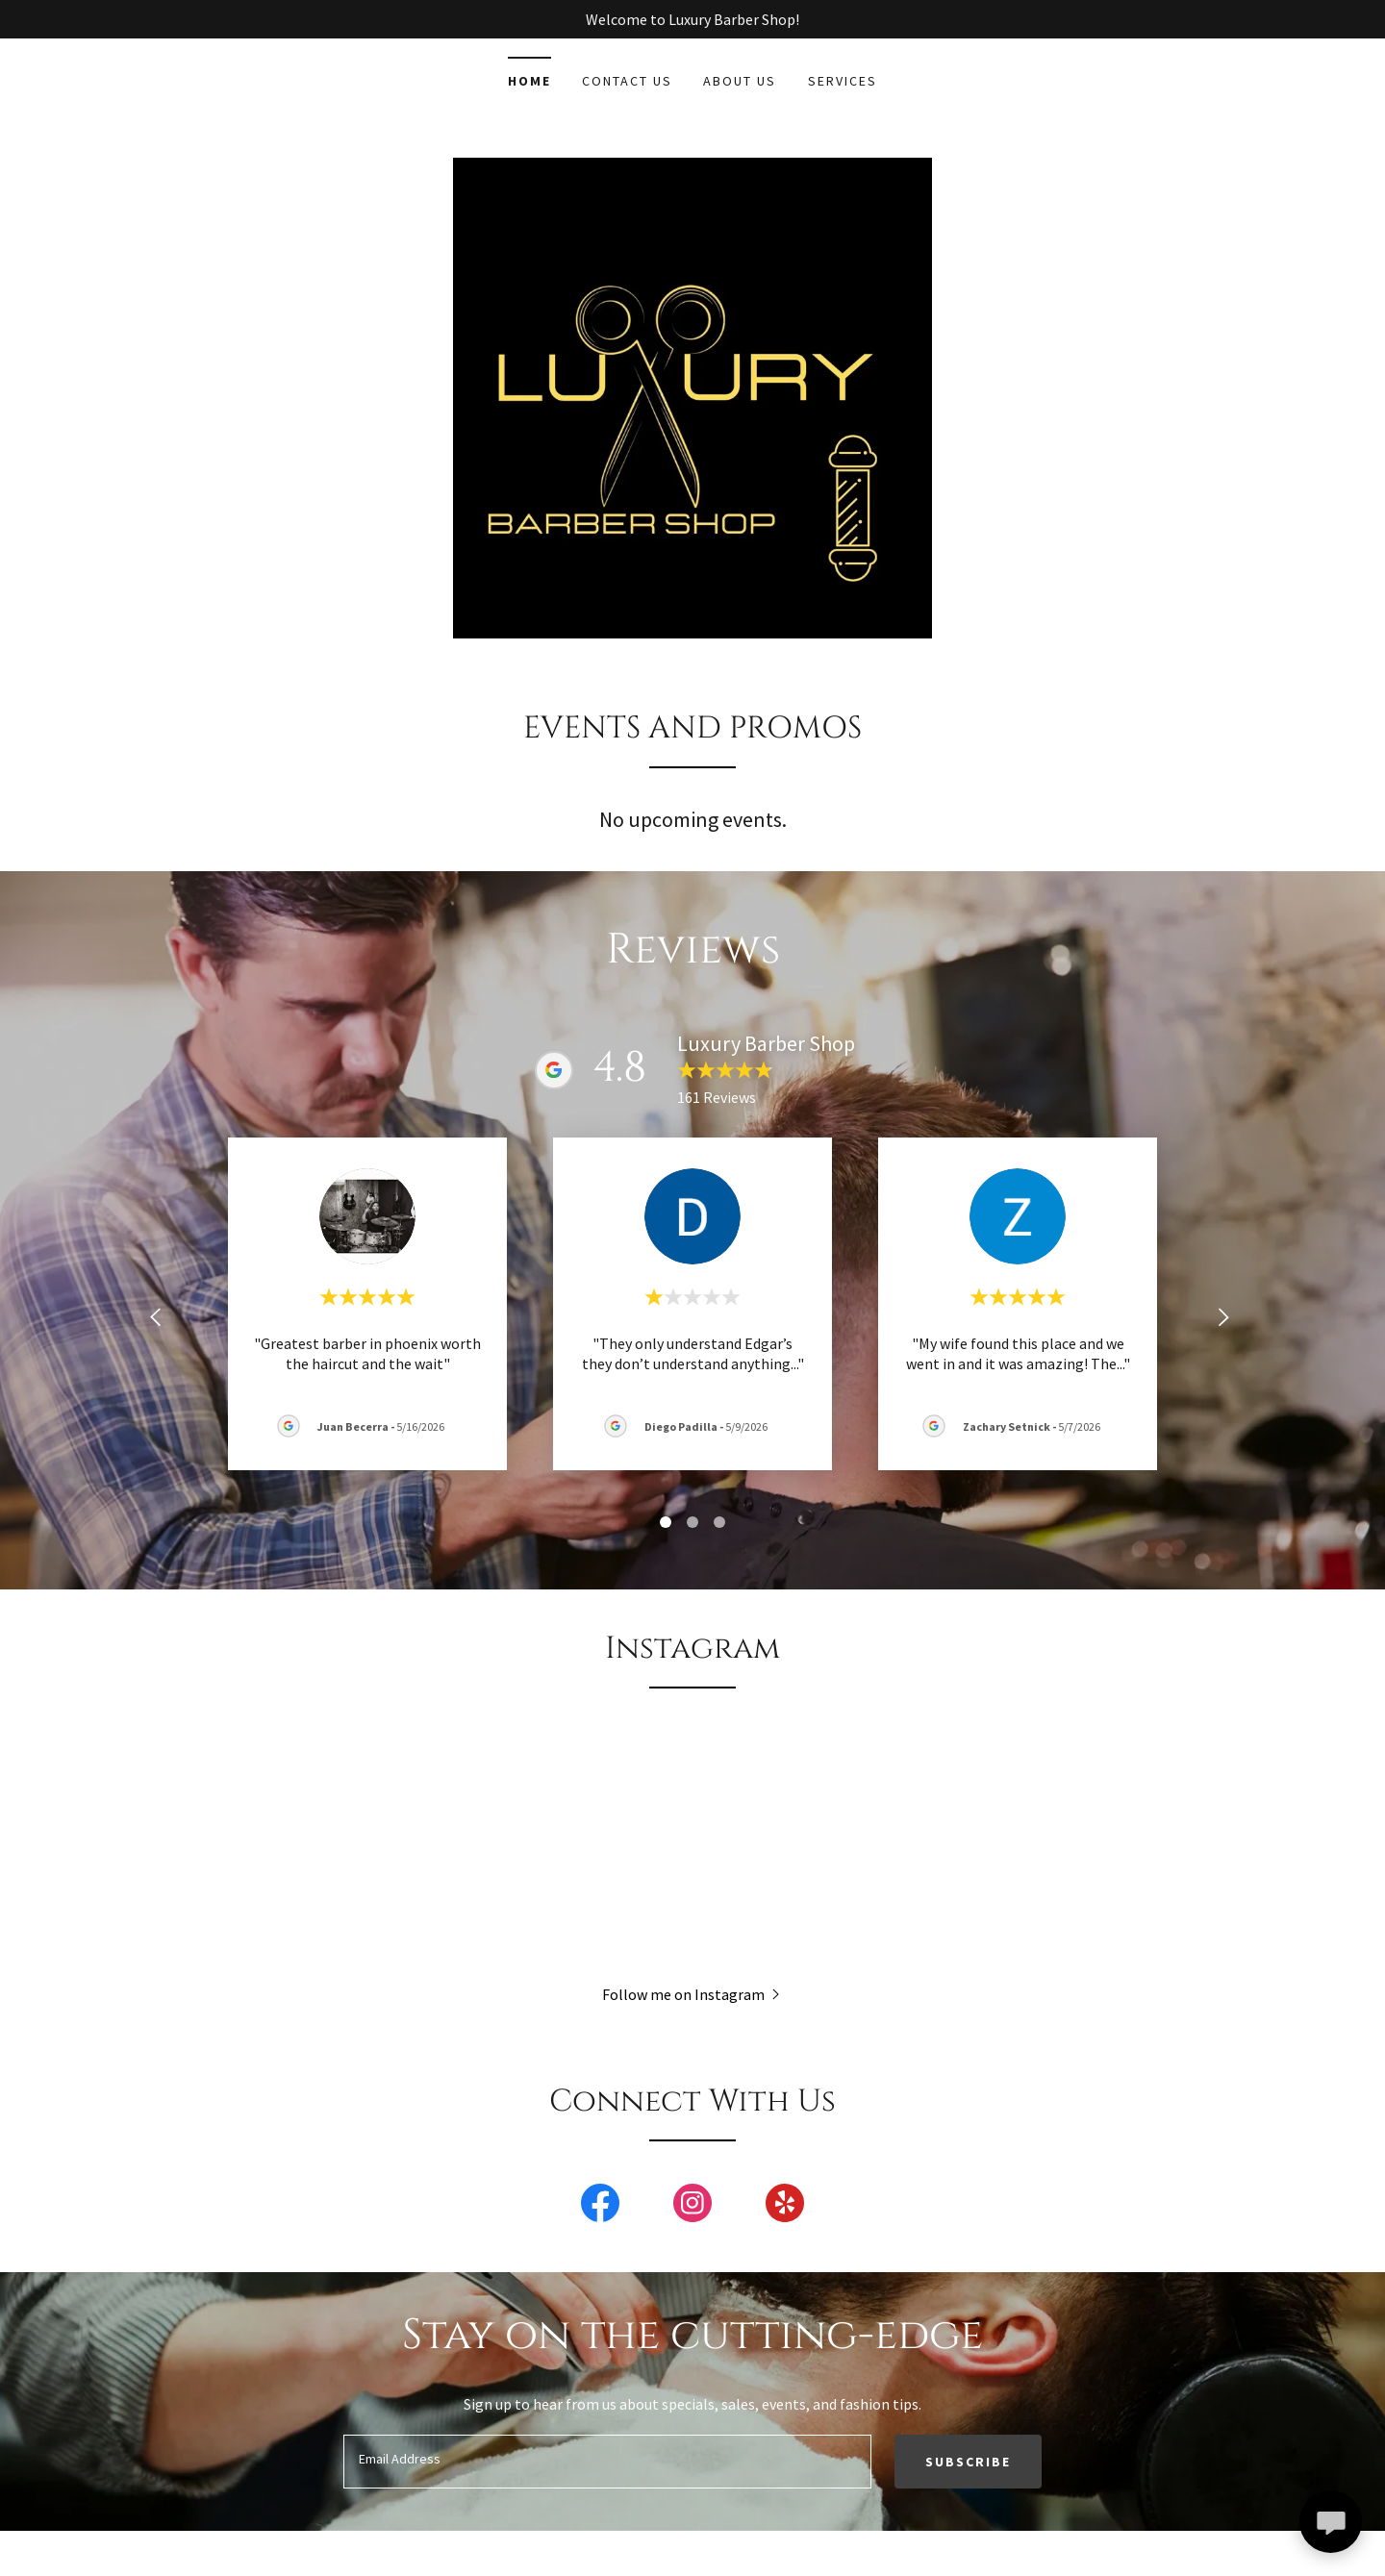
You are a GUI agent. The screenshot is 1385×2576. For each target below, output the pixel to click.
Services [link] (842, 80)
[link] (600, 2207)
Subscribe (968, 2461)
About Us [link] (739, 80)
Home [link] (529, 80)
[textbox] (606, 2461)
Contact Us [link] (627, 80)
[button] (693, 1993)
